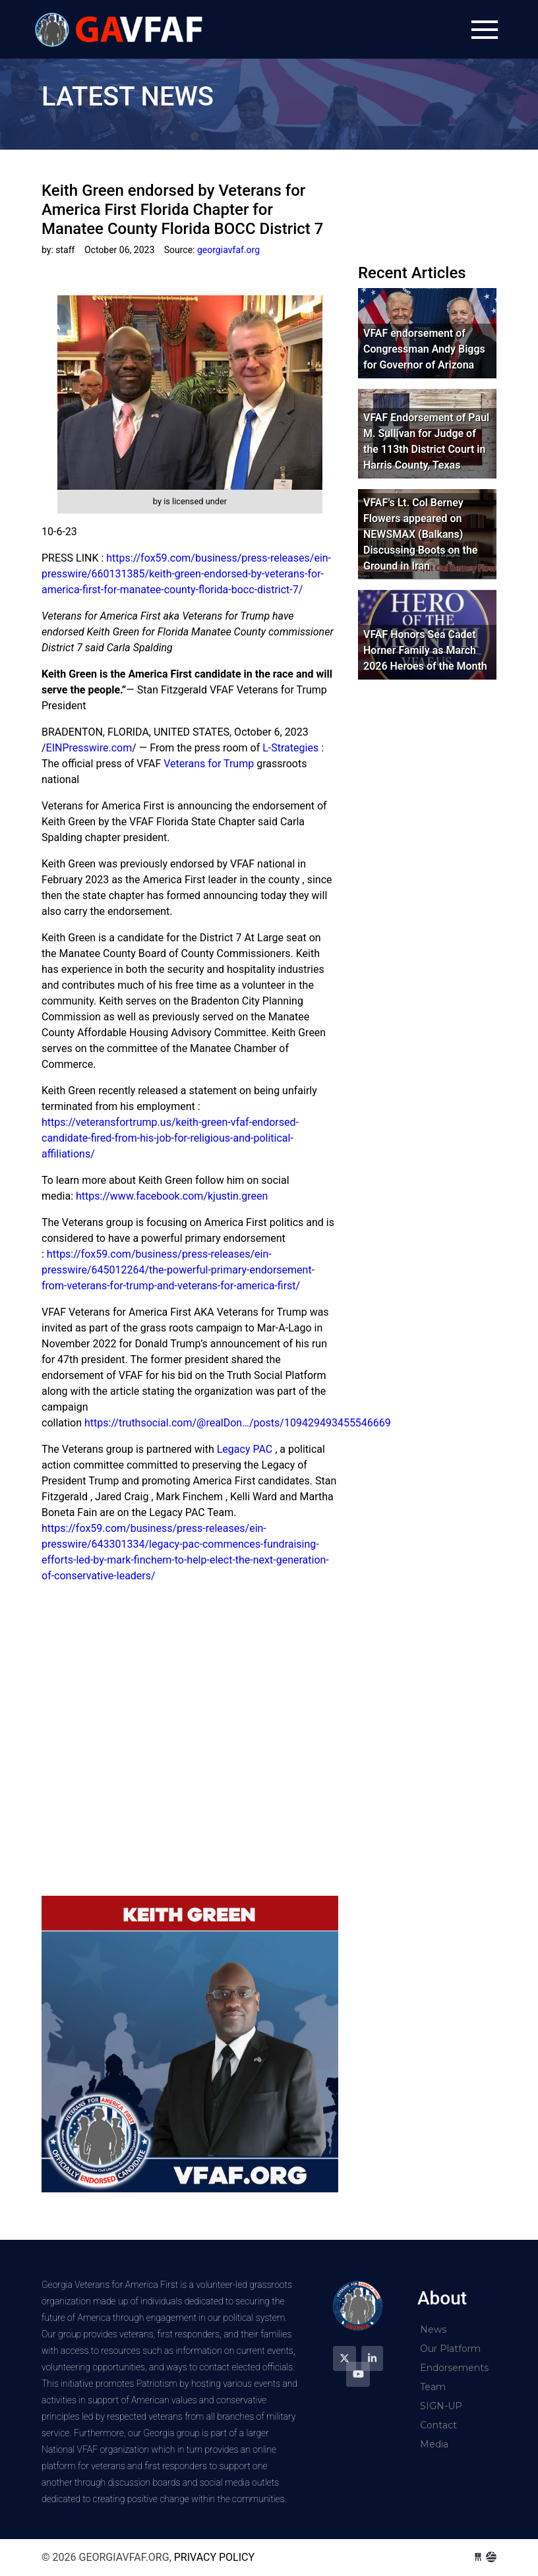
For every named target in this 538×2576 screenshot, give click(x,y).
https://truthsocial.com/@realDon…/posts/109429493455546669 (237, 1423)
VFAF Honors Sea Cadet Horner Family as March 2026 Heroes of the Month (425, 650)
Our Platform (450, 2349)
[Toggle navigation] (484, 29)
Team (433, 2387)
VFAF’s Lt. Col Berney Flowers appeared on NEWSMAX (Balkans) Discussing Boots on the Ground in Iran (420, 534)
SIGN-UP (441, 2406)
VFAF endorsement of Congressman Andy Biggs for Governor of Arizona (424, 349)
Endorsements (454, 2368)
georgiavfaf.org (121, 29)
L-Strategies (290, 748)
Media (434, 2444)
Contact (438, 2425)
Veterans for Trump (209, 763)
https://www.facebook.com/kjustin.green (172, 1196)
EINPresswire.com (89, 748)
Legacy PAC (244, 1449)
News (433, 2329)
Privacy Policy (214, 2557)
